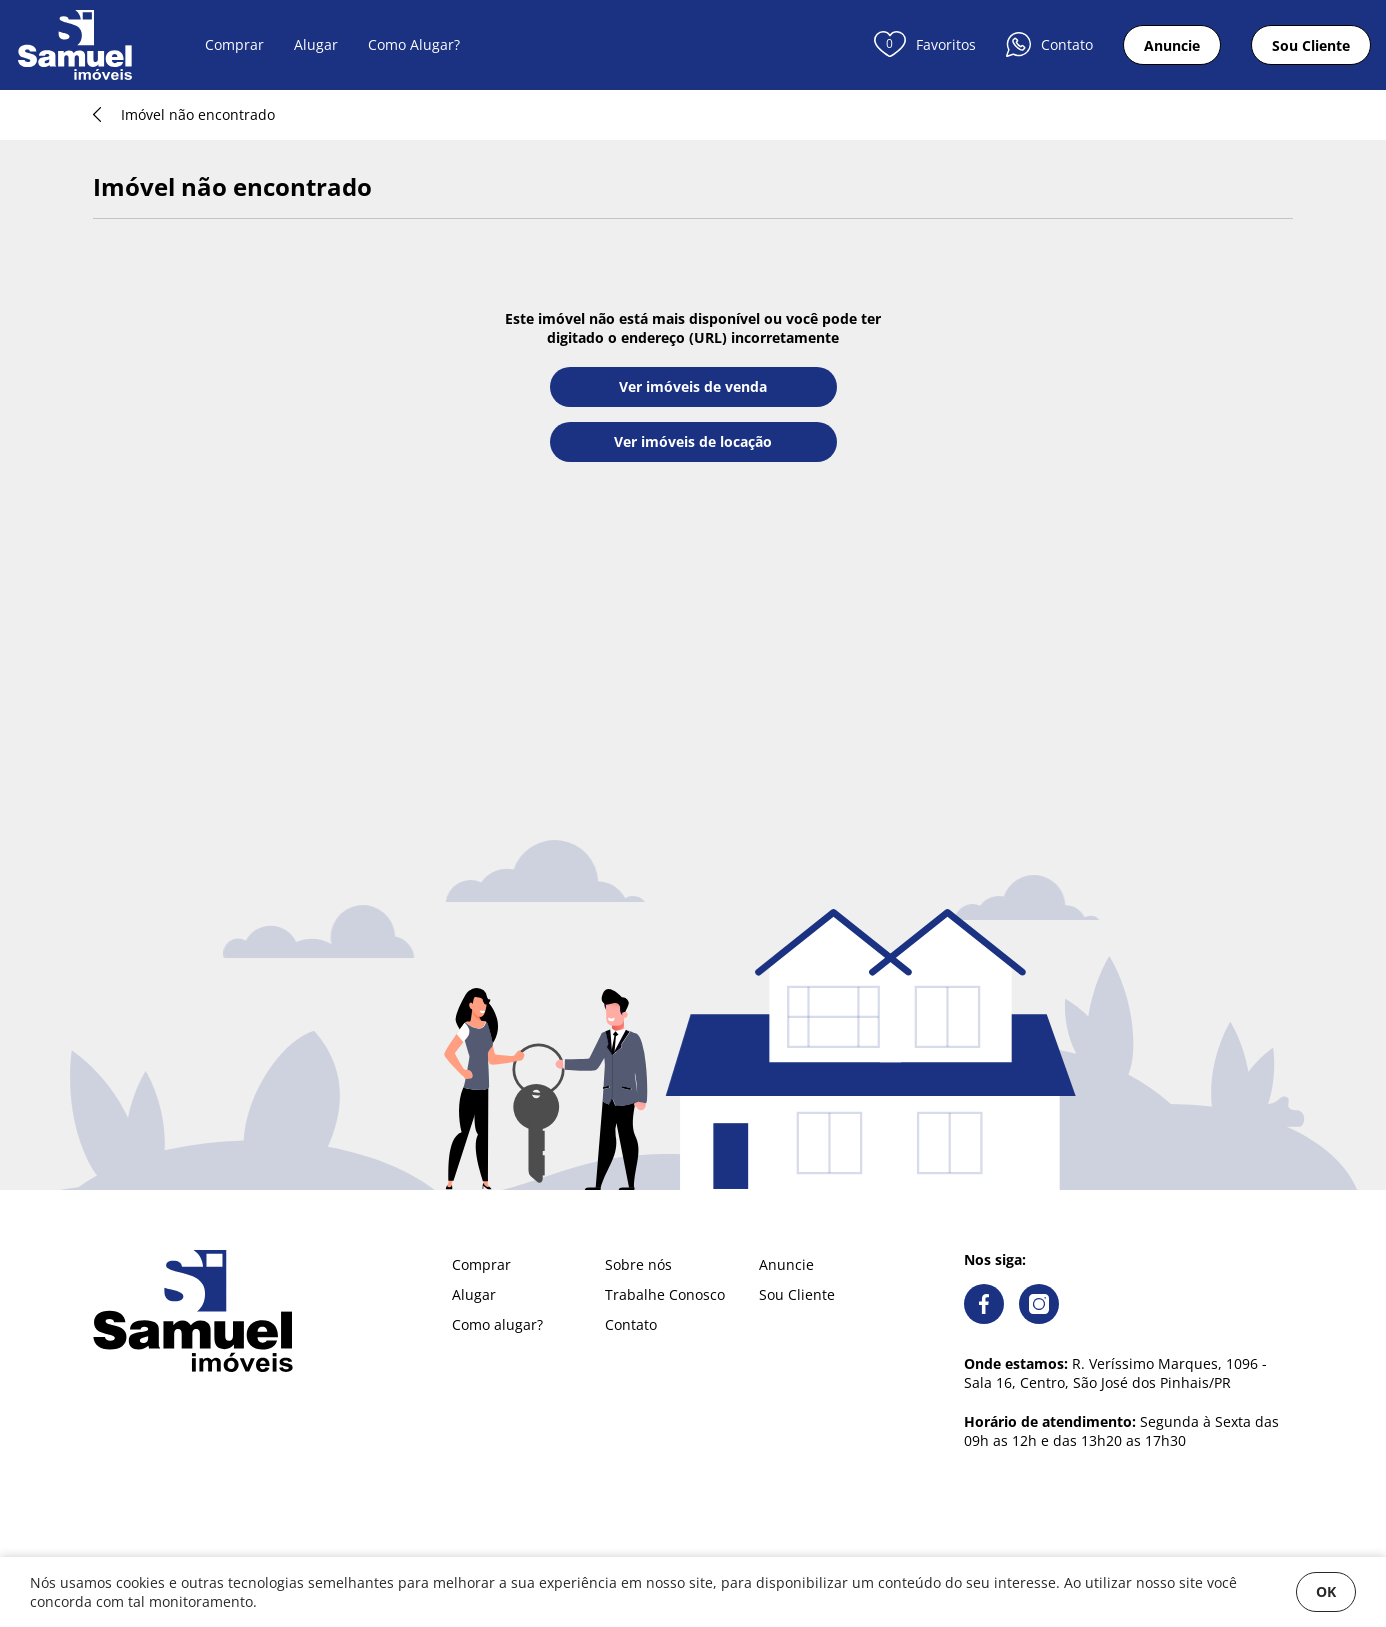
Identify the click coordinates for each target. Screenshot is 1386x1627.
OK (1326, 1591)
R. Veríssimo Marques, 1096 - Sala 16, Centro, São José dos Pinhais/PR (1115, 1373)
